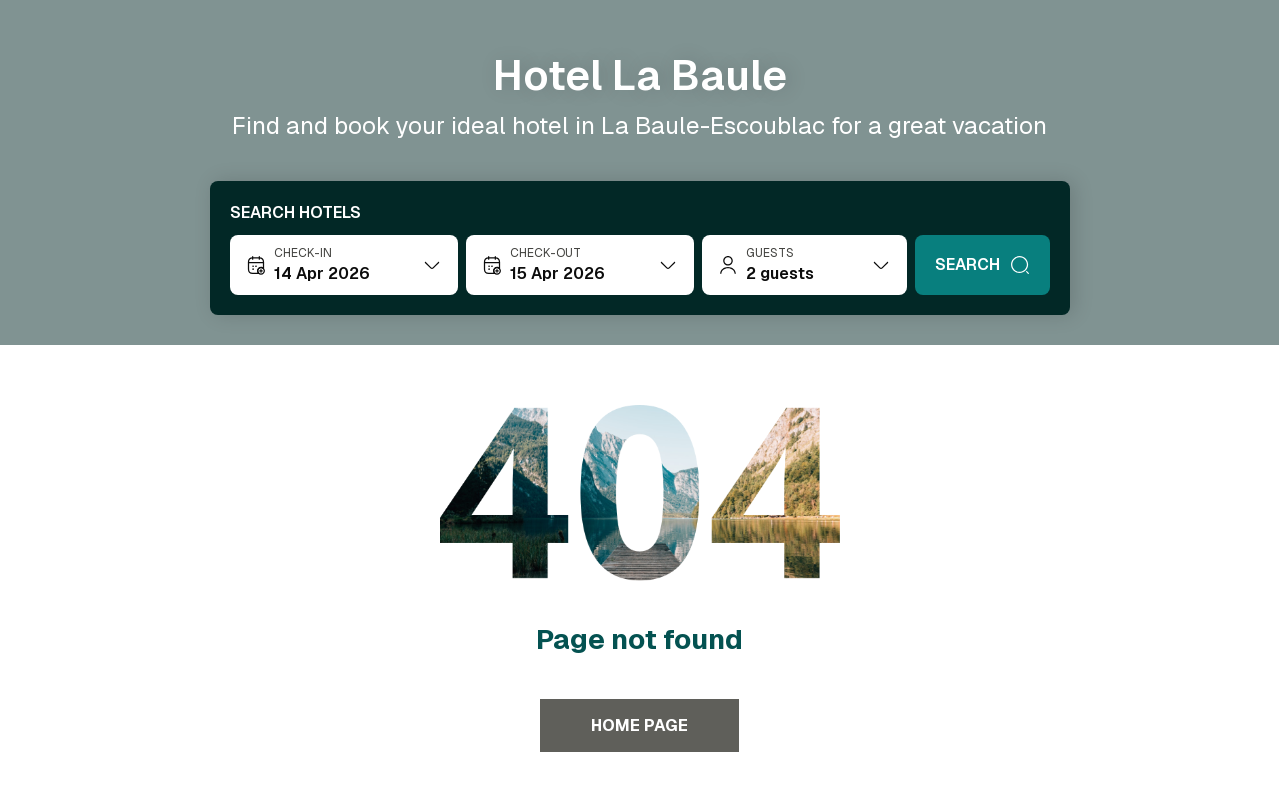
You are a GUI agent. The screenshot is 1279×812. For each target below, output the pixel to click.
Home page (639, 725)
